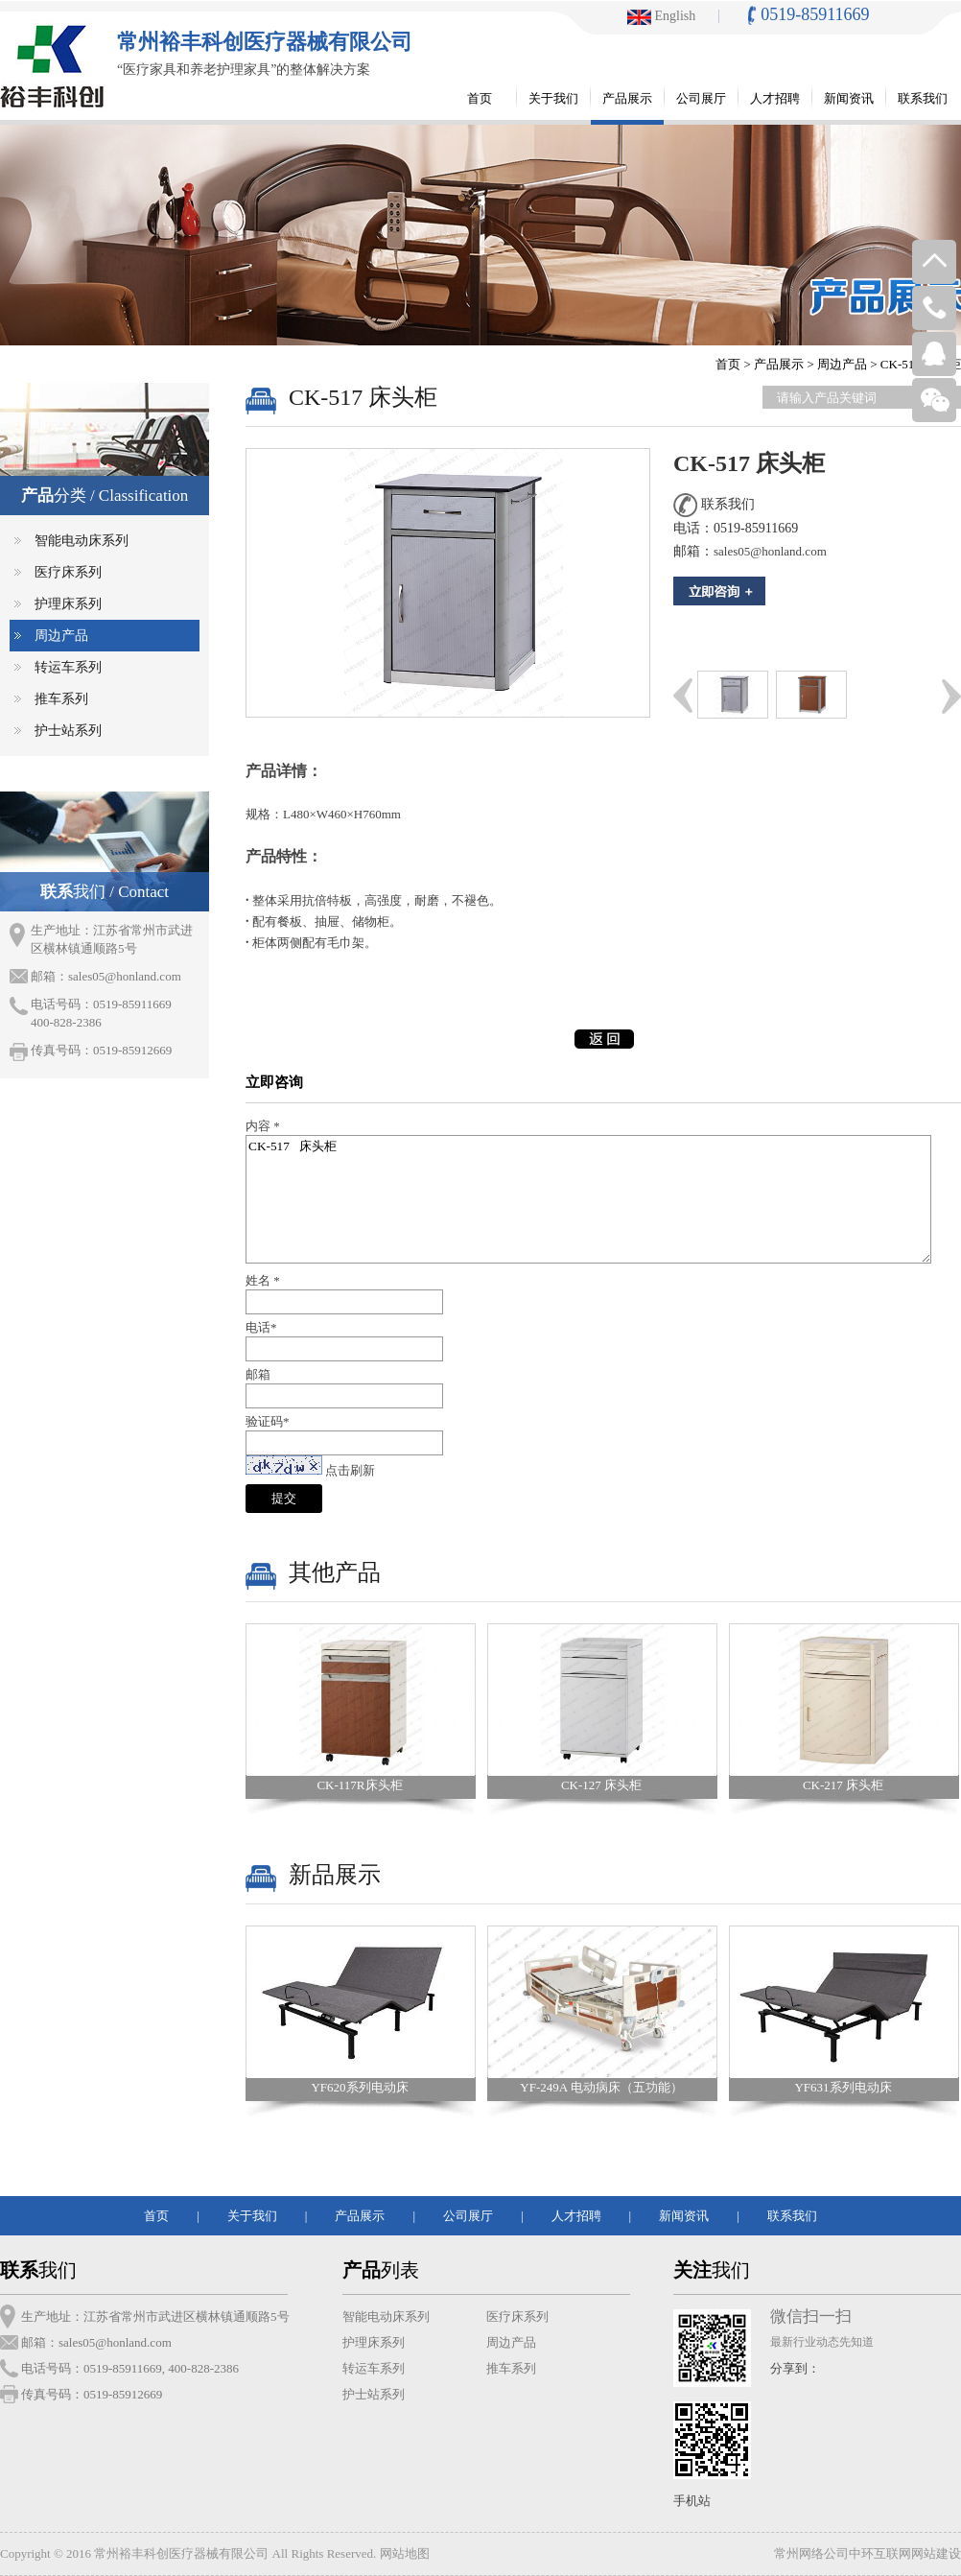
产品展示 (779, 364)
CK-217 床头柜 (843, 1785)
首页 (727, 364)
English (661, 16)
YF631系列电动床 (842, 2087)
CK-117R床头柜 (359, 1785)
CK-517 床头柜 (588, 1199)
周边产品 (842, 364)
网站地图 (405, 2553)
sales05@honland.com (124, 976)
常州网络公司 (811, 2553)
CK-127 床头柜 (601, 1785)
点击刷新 (350, 1470)
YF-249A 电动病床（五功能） (601, 2087)
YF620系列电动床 (359, 2087)
